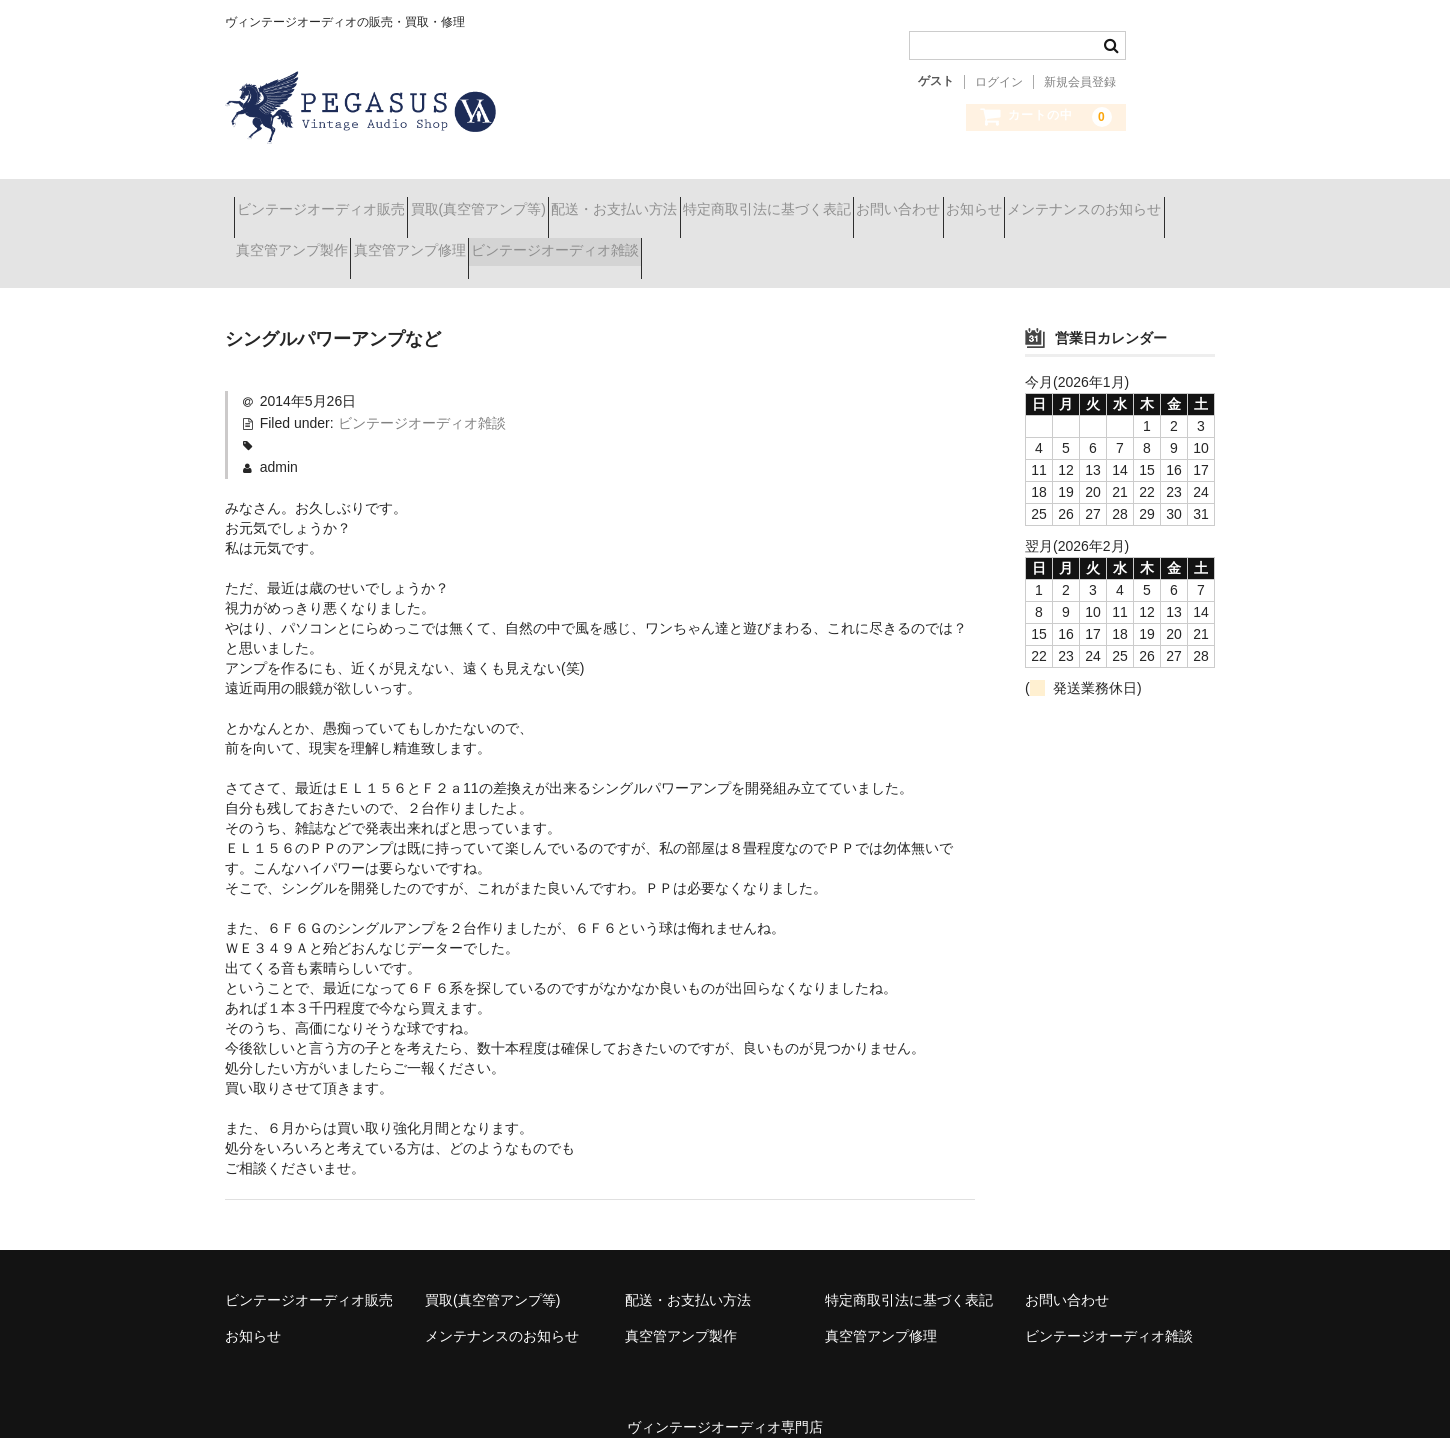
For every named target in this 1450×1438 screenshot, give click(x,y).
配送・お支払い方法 (694, 200)
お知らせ (1160, 200)
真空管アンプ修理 (649, 242)
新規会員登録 (1080, 82)
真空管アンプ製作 (496, 242)
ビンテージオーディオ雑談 (830, 242)
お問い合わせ (1049, 200)
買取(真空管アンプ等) (522, 200)
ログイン (999, 82)
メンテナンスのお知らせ (322, 242)
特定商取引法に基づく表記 (882, 200)
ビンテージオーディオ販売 (330, 200)
